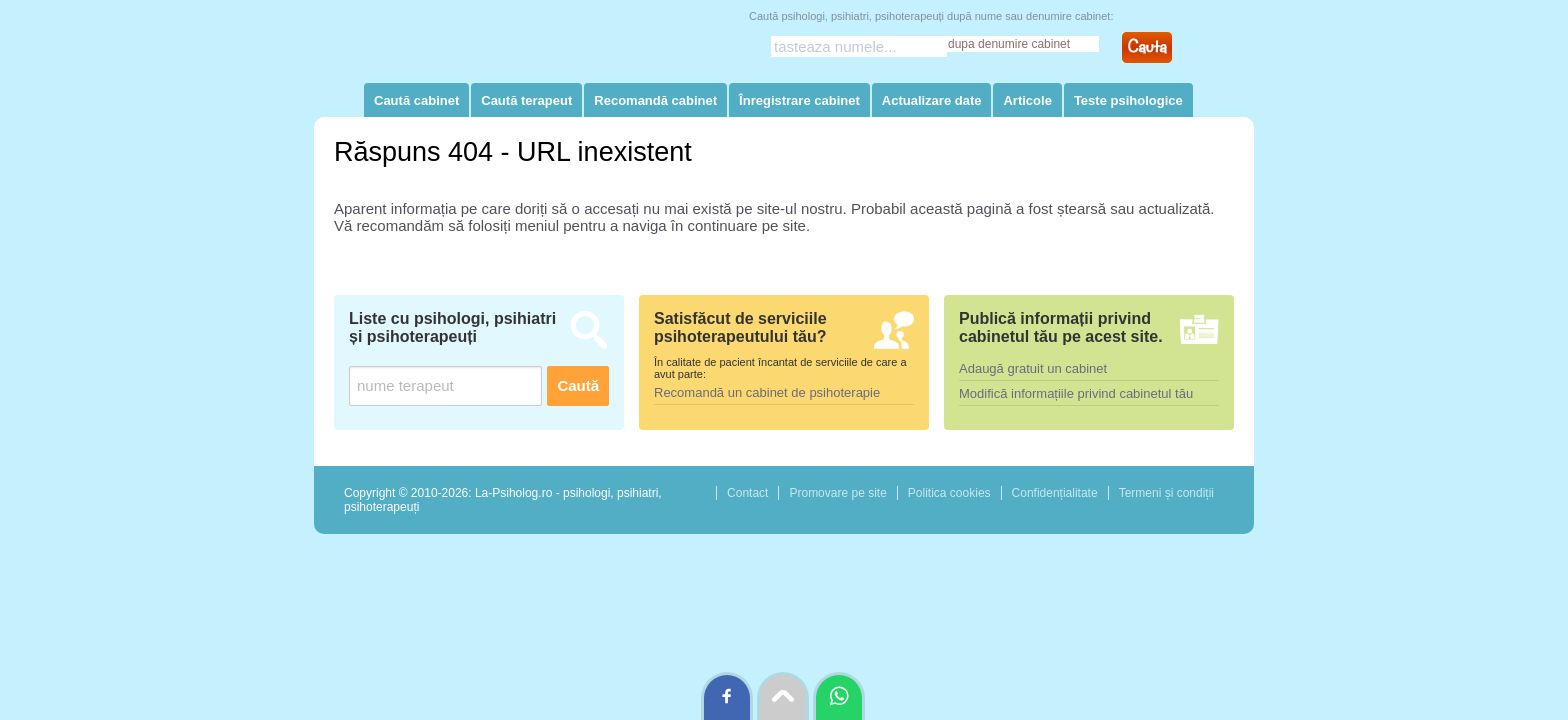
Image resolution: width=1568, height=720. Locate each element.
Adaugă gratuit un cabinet (1033, 368)
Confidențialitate (1055, 493)
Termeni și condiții (1166, 493)
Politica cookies (949, 493)
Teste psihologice (1128, 100)
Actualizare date (932, 100)
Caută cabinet (416, 100)
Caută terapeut (526, 100)
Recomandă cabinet (655, 100)
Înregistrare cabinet (799, 100)
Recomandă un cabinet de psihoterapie (767, 392)
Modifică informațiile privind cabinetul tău (1076, 393)
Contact (747, 493)
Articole (1027, 100)
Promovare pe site (837, 493)
